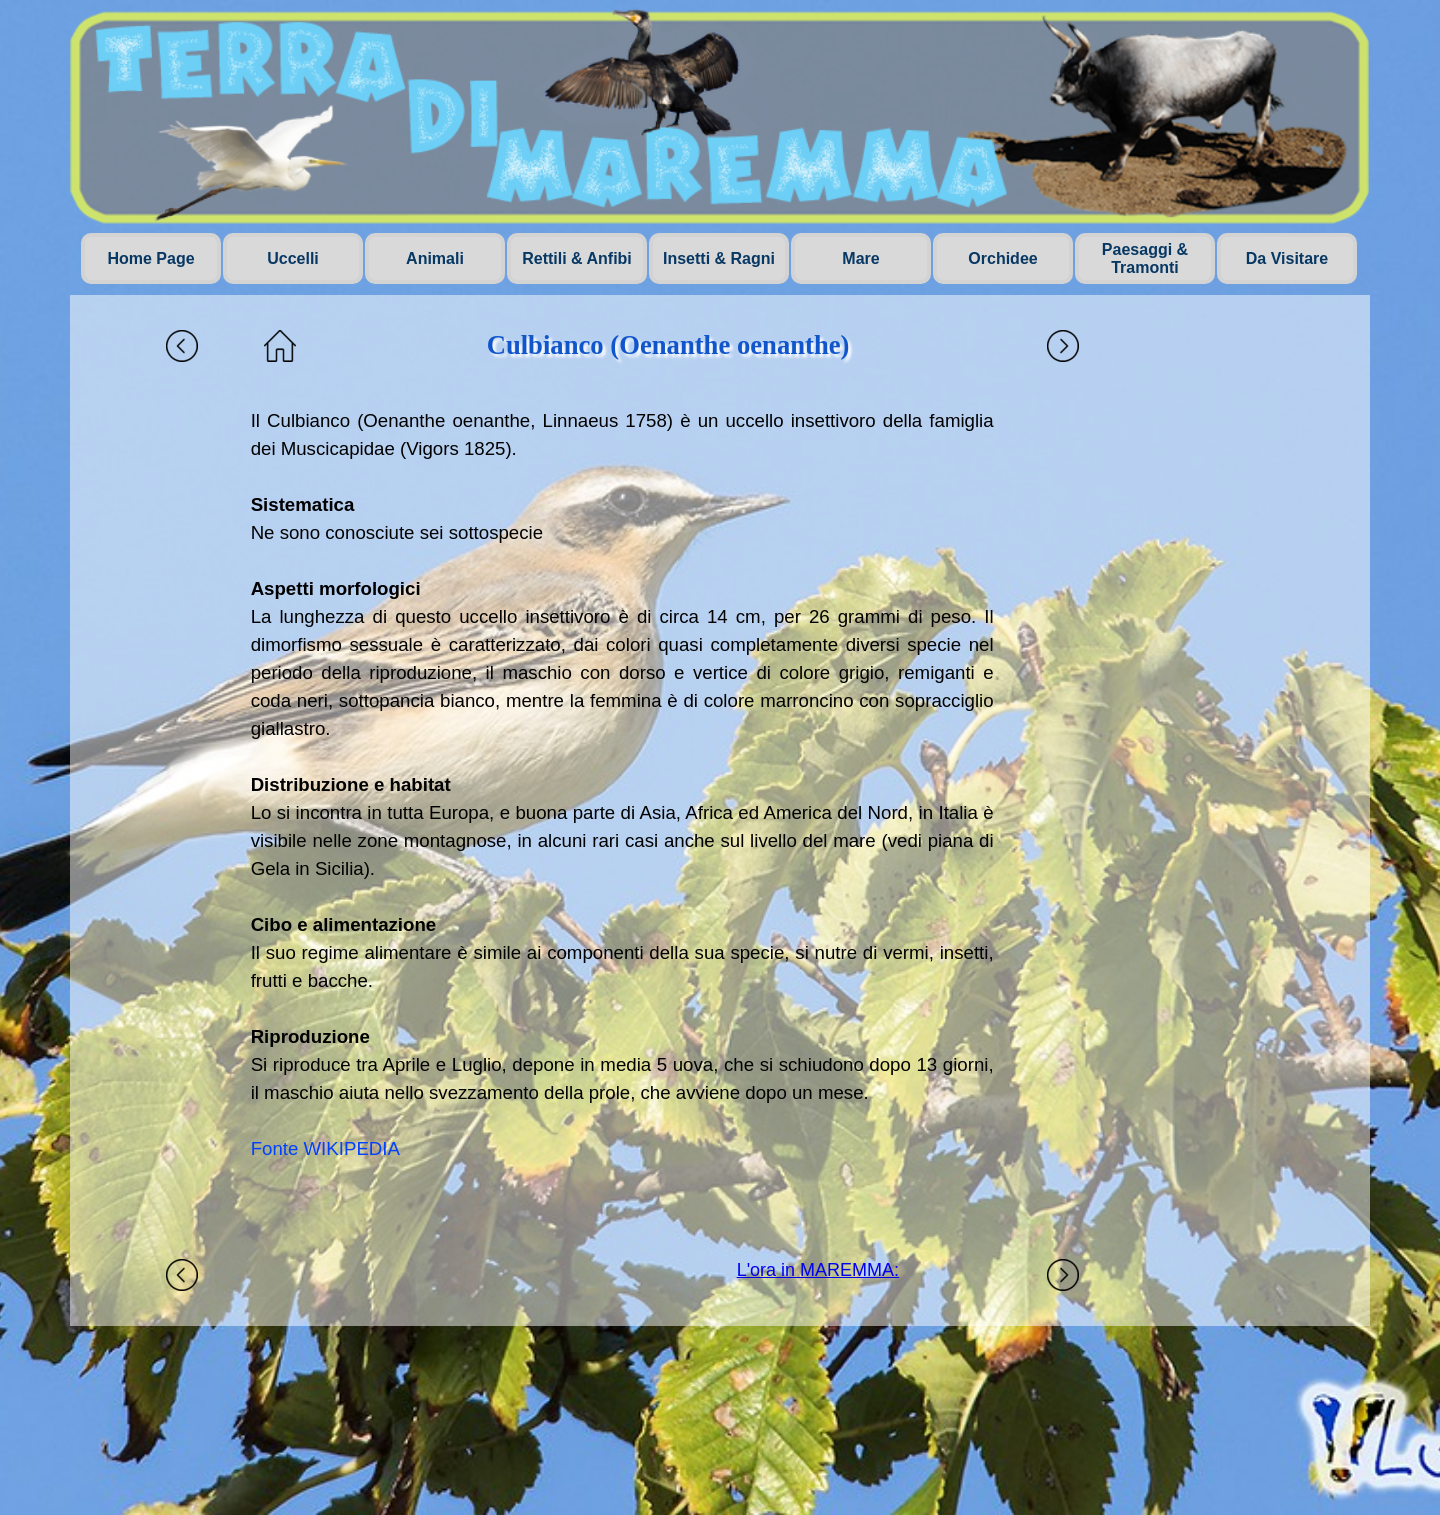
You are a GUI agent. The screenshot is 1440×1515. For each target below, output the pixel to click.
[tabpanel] (622, 813)
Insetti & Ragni (719, 258)
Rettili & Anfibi (577, 258)
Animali (435, 258)
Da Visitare (1287, 258)
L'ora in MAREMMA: (818, 1270)
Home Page (150, 258)
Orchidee (1002, 258)
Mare (860, 258)
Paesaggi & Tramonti (1145, 258)
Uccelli (293, 258)
